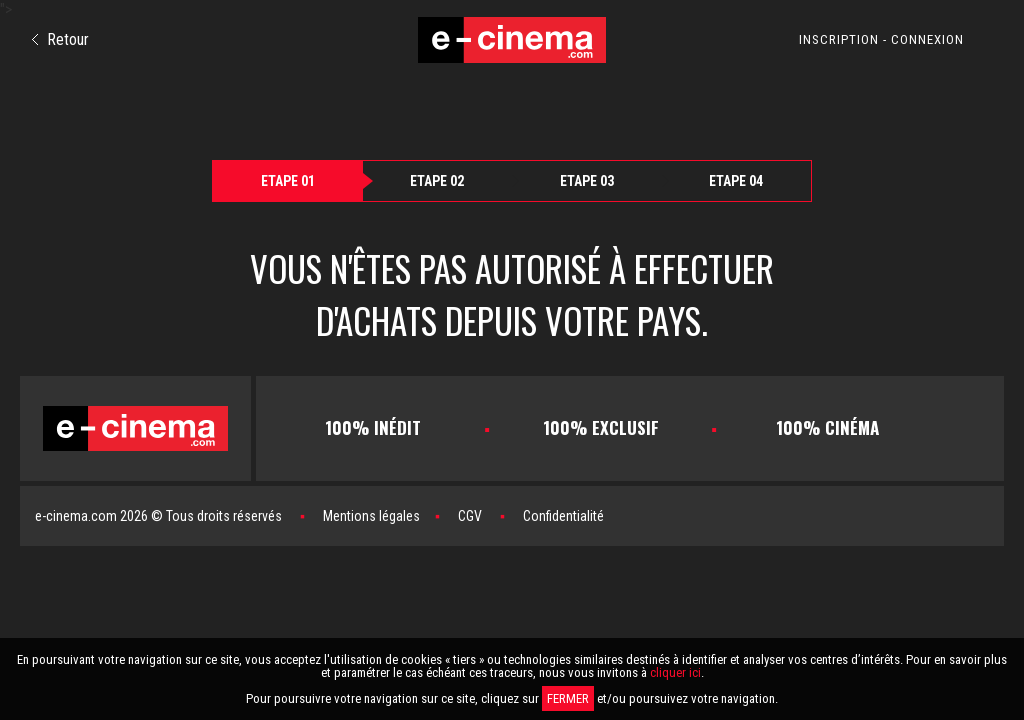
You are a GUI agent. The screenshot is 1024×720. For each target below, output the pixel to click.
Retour (60, 39)
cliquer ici (675, 672)
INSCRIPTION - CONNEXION (881, 39)
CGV (470, 516)
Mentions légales (371, 516)
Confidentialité (563, 516)
